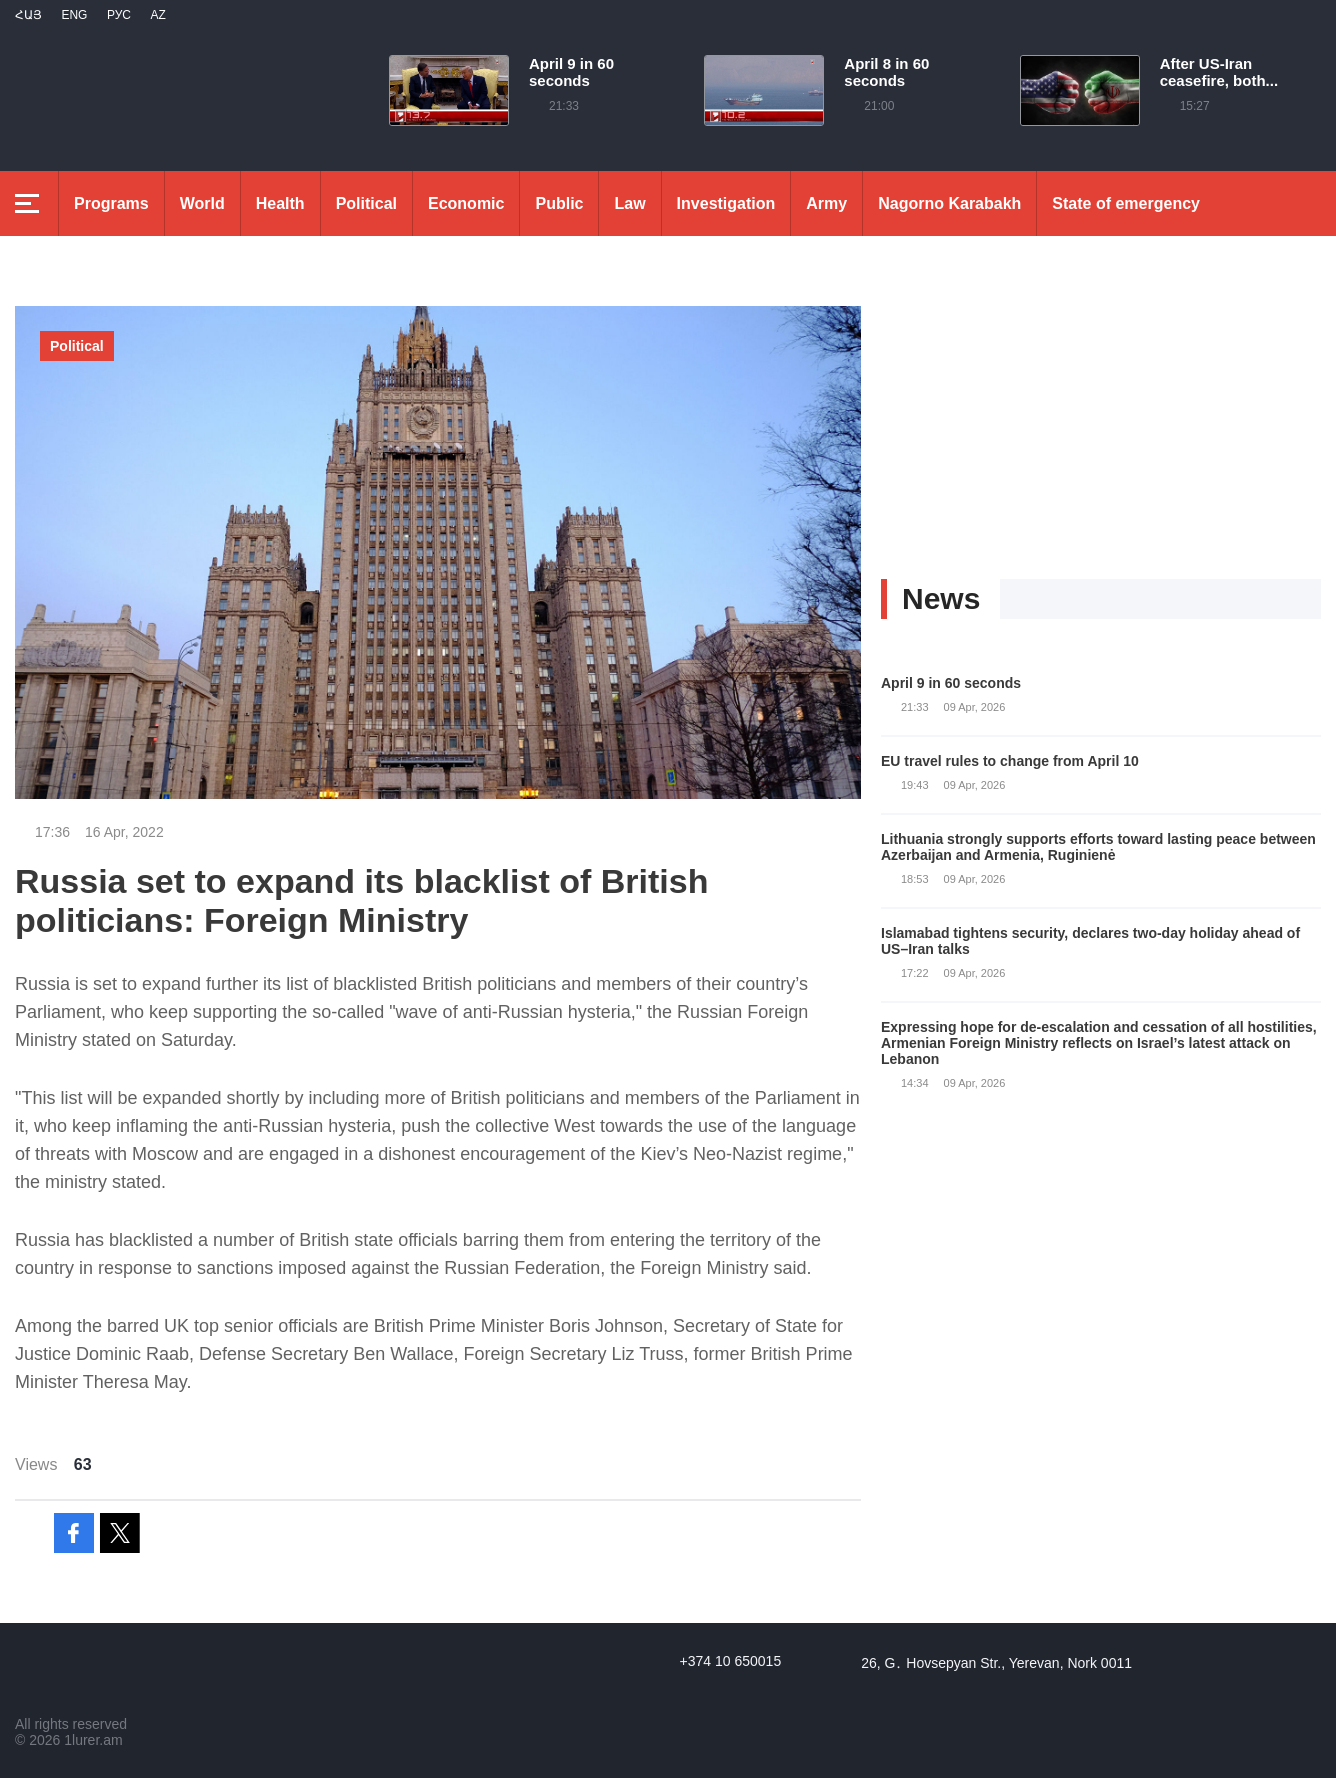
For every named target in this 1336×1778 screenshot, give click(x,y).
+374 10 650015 (731, 1661)
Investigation (726, 203)
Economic (466, 203)
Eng (74, 15)
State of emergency (1126, 203)
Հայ (28, 15)
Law (629, 203)
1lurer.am (93, 1740)
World (202, 203)
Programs (111, 203)
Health (280, 203)
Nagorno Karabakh (949, 203)
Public (559, 203)
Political (366, 203)
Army (826, 203)
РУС (119, 15)
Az (157, 15)
